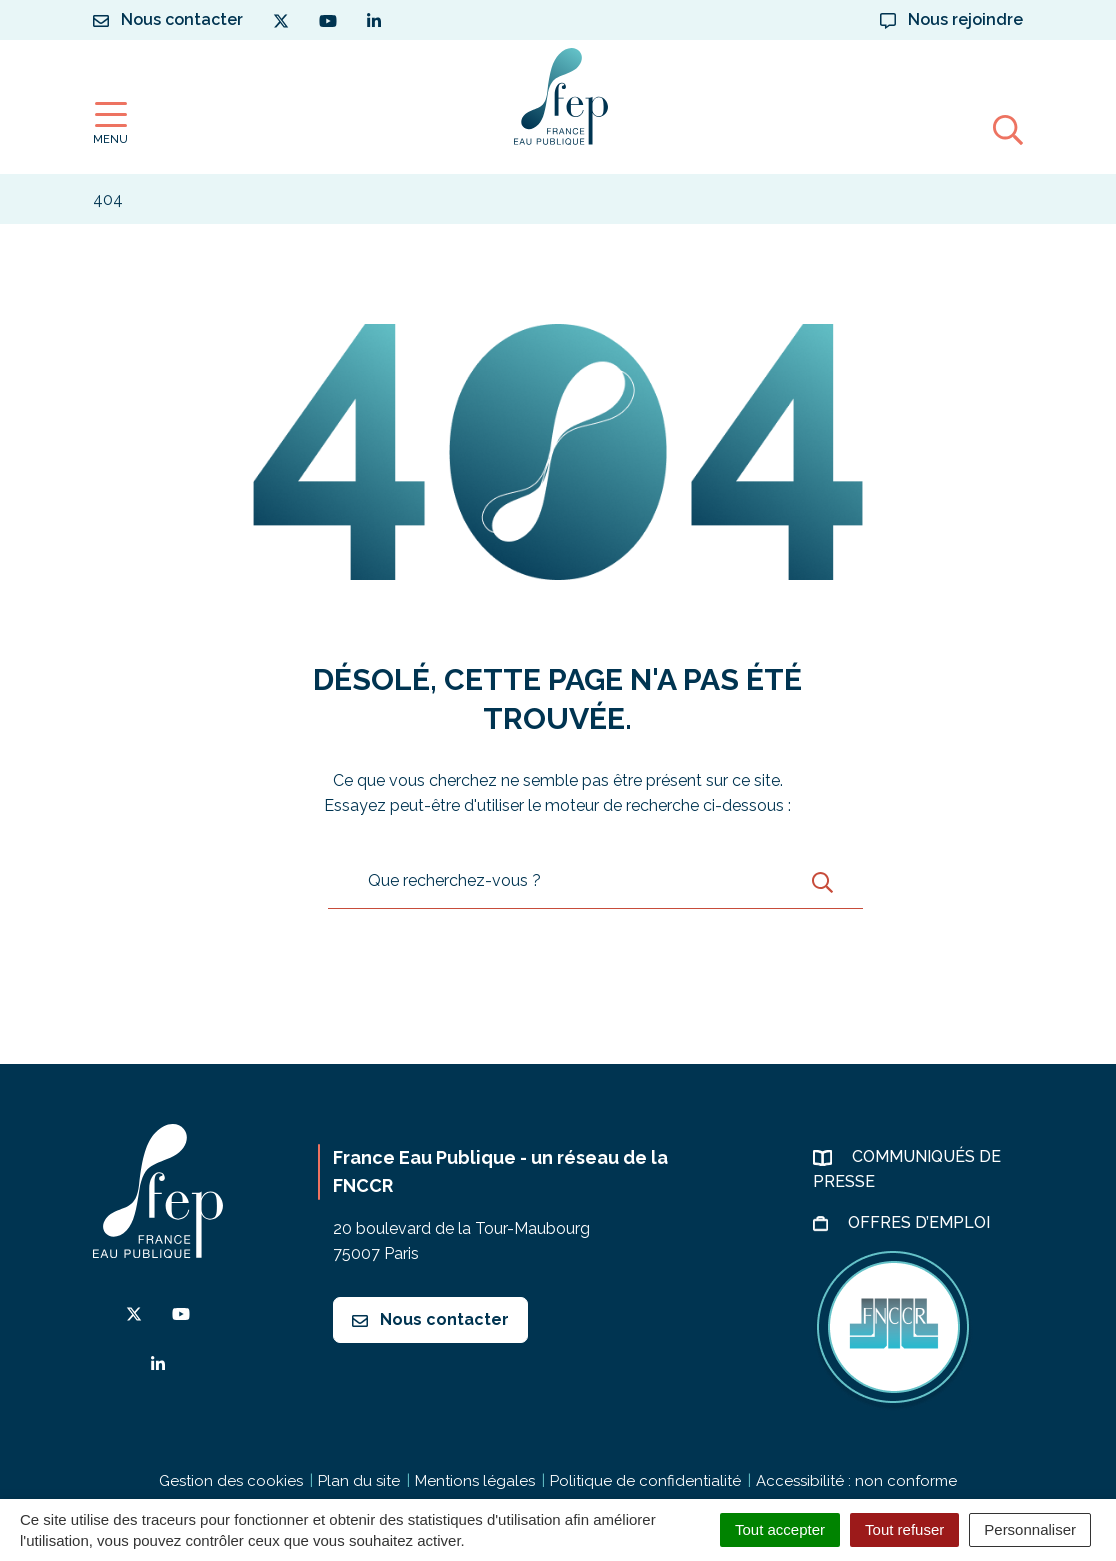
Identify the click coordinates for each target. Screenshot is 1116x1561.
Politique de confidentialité (645, 1481)
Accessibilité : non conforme (856, 1481)
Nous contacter (430, 1319)
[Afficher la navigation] (110, 123)
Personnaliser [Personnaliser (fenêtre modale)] (1030, 1529)
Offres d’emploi (921, 1222)
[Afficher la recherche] (1008, 129)
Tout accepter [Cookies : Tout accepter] (780, 1529)
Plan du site (359, 1481)
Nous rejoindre (951, 19)
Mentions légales (475, 1481)
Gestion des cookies (231, 1481)
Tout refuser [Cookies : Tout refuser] (904, 1529)
